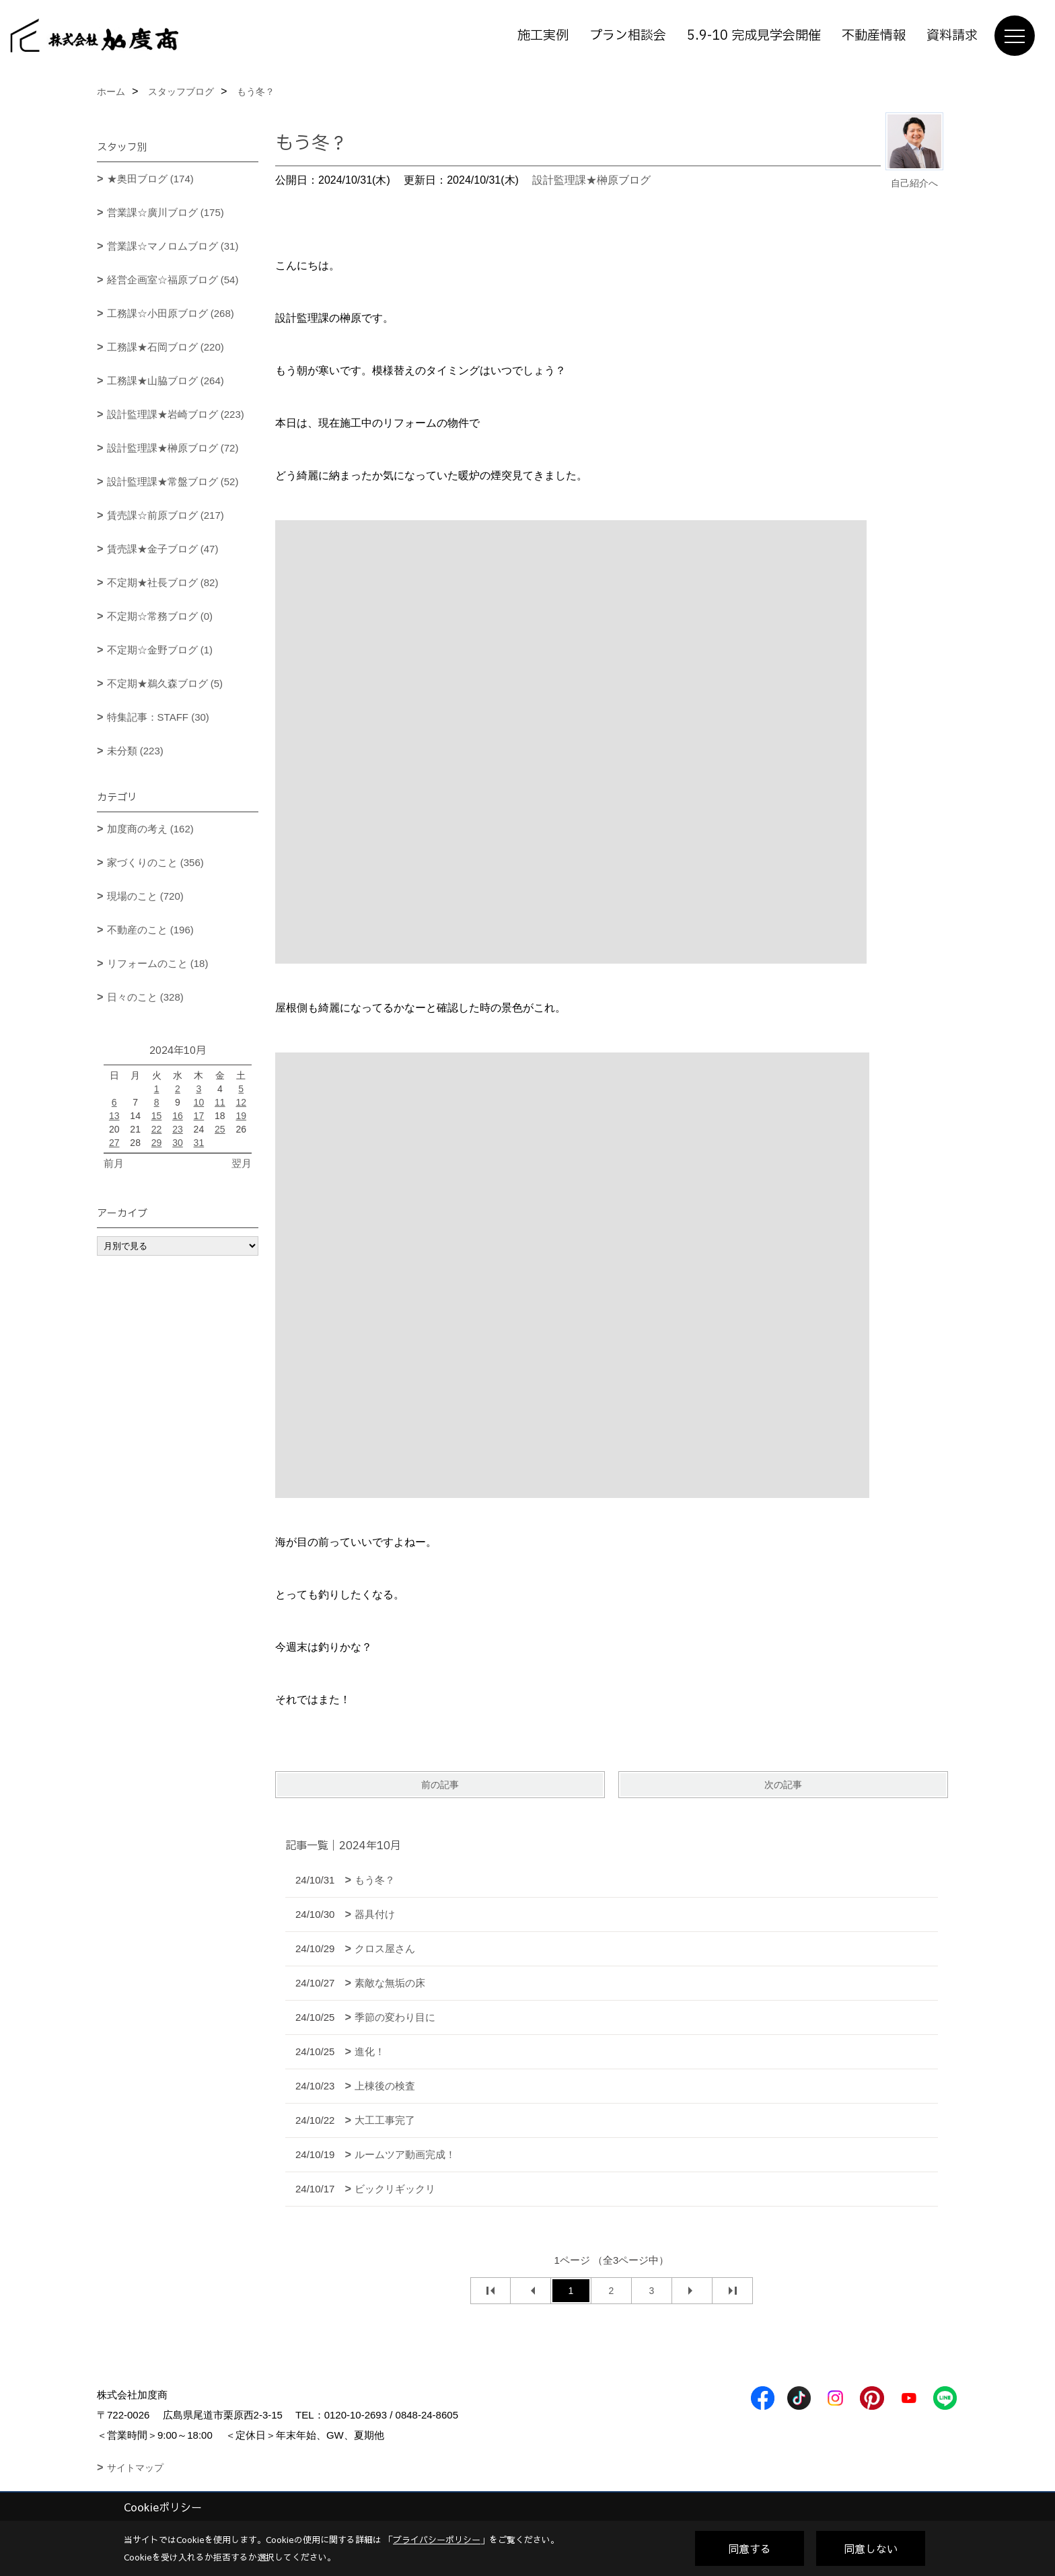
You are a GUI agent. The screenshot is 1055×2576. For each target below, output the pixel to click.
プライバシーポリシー (436, 2540)
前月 (114, 1163)
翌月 (241, 1163)
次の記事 (783, 1784)
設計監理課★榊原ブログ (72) (173, 448)
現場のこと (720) (145, 896)
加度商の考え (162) (150, 828)
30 (177, 1142)
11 (220, 1102)
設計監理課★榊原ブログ (591, 180)
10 (199, 1102)
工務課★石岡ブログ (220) (165, 347)
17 (199, 1115)
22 (156, 1129)
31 (199, 1142)
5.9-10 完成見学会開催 (754, 35)
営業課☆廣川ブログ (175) (165, 212)
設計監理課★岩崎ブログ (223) (175, 414)
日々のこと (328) (145, 997)
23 (177, 1129)
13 (114, 1115)
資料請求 (952, 35)
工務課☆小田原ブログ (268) (170, 313)
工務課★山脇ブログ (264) (165, 380)
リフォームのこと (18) (158, 963)
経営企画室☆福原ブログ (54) (173, 279)
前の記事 (440, 1784)
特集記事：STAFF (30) (158, 717)
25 (220, 1129)
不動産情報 (874, 35)
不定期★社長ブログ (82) (163, 582)
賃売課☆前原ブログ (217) (165, 515)
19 (240, 1115)
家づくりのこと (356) (155, 862)
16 (177, 1115)
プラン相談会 (627, 35)
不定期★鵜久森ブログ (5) (165, 683)
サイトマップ (135, 2467)
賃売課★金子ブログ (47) (163, 548)
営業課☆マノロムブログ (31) (173, 246)
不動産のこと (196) (150, 929)
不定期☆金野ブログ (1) (160, 649)
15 (156, 1115)
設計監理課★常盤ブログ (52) (173, 481)
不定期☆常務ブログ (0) (160, 616)
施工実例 (543, 35)
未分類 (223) (135, 750)
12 (240, 1102)
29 (156, 1142)
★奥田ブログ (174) (150, 178)
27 (114, 1142)
